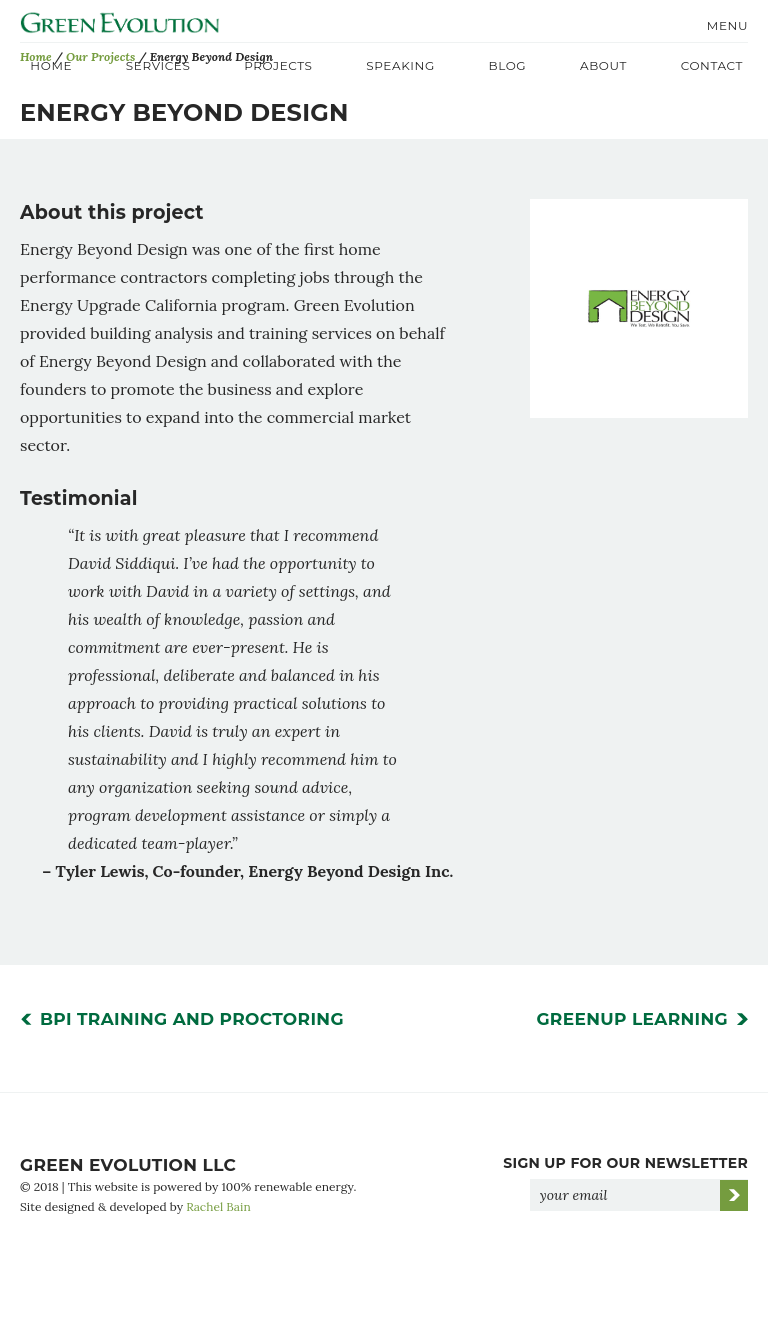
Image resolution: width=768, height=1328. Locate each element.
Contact (712, 65)
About (603, 65)
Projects (278, 65)
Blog (508, 65)
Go (734, 1210)
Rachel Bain (218, 1221)
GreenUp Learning (632, 1034)
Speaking (400, 65)
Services (158, 65)
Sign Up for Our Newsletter (625, 1178)
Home (51, 65)
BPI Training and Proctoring (192, 1034)
